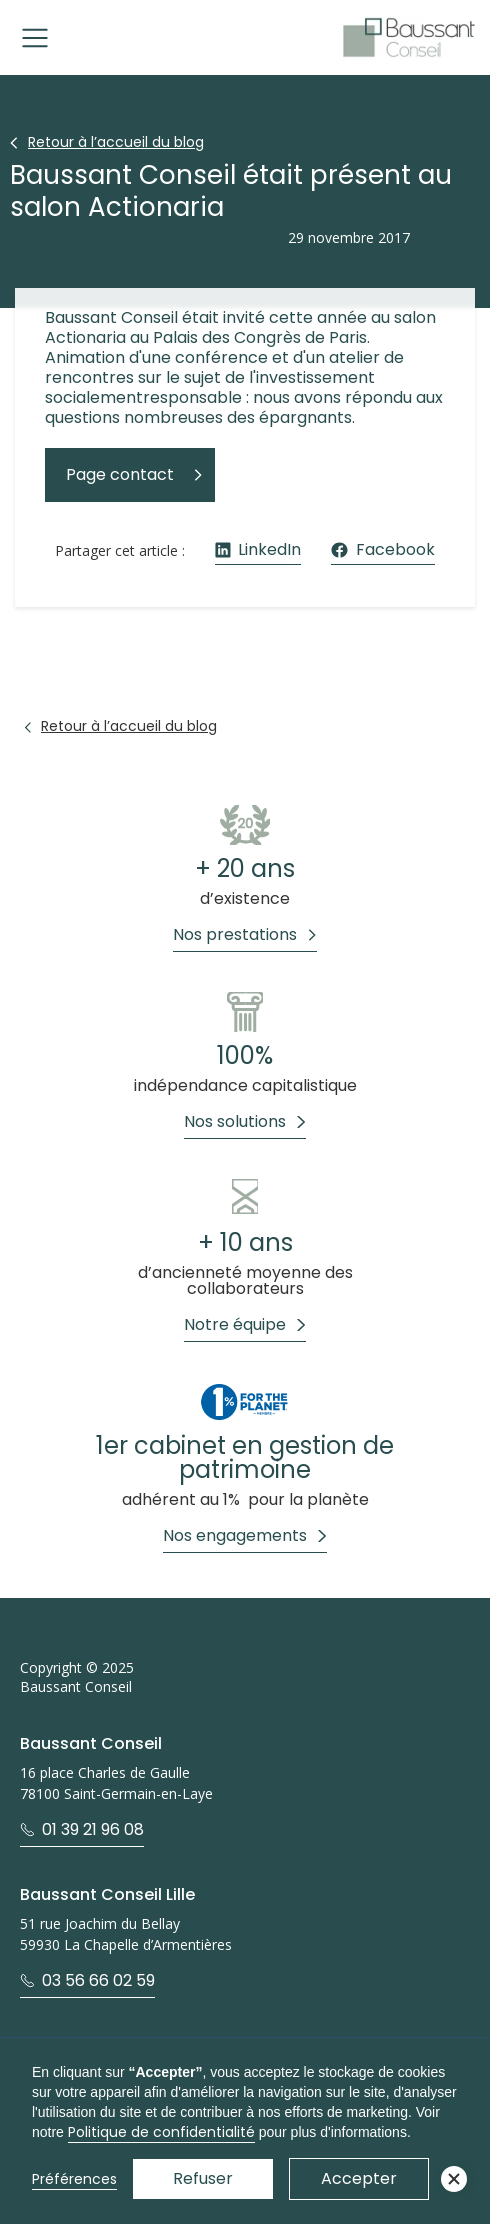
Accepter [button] (359, 2178)
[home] (409, 37)
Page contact (120, 474)
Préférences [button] (74, 2179)
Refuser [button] (203, 2178)
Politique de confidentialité (161, 2132)
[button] (35, 38)
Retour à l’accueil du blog (116, 142)
